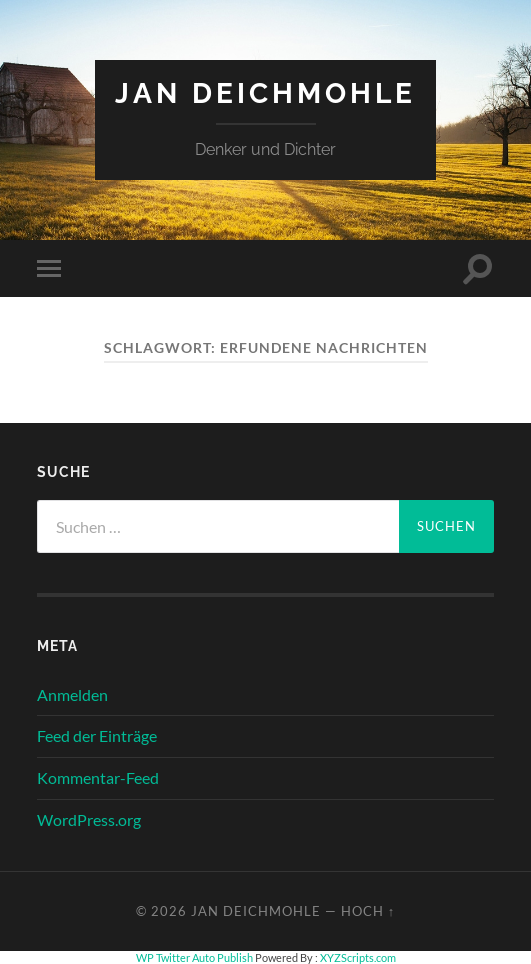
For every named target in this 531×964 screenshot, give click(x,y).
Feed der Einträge (97, 735)
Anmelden (72, 694)
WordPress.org (89, 819)
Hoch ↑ (368, 911)
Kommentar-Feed (98, 777)
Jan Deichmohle (265, 93)
